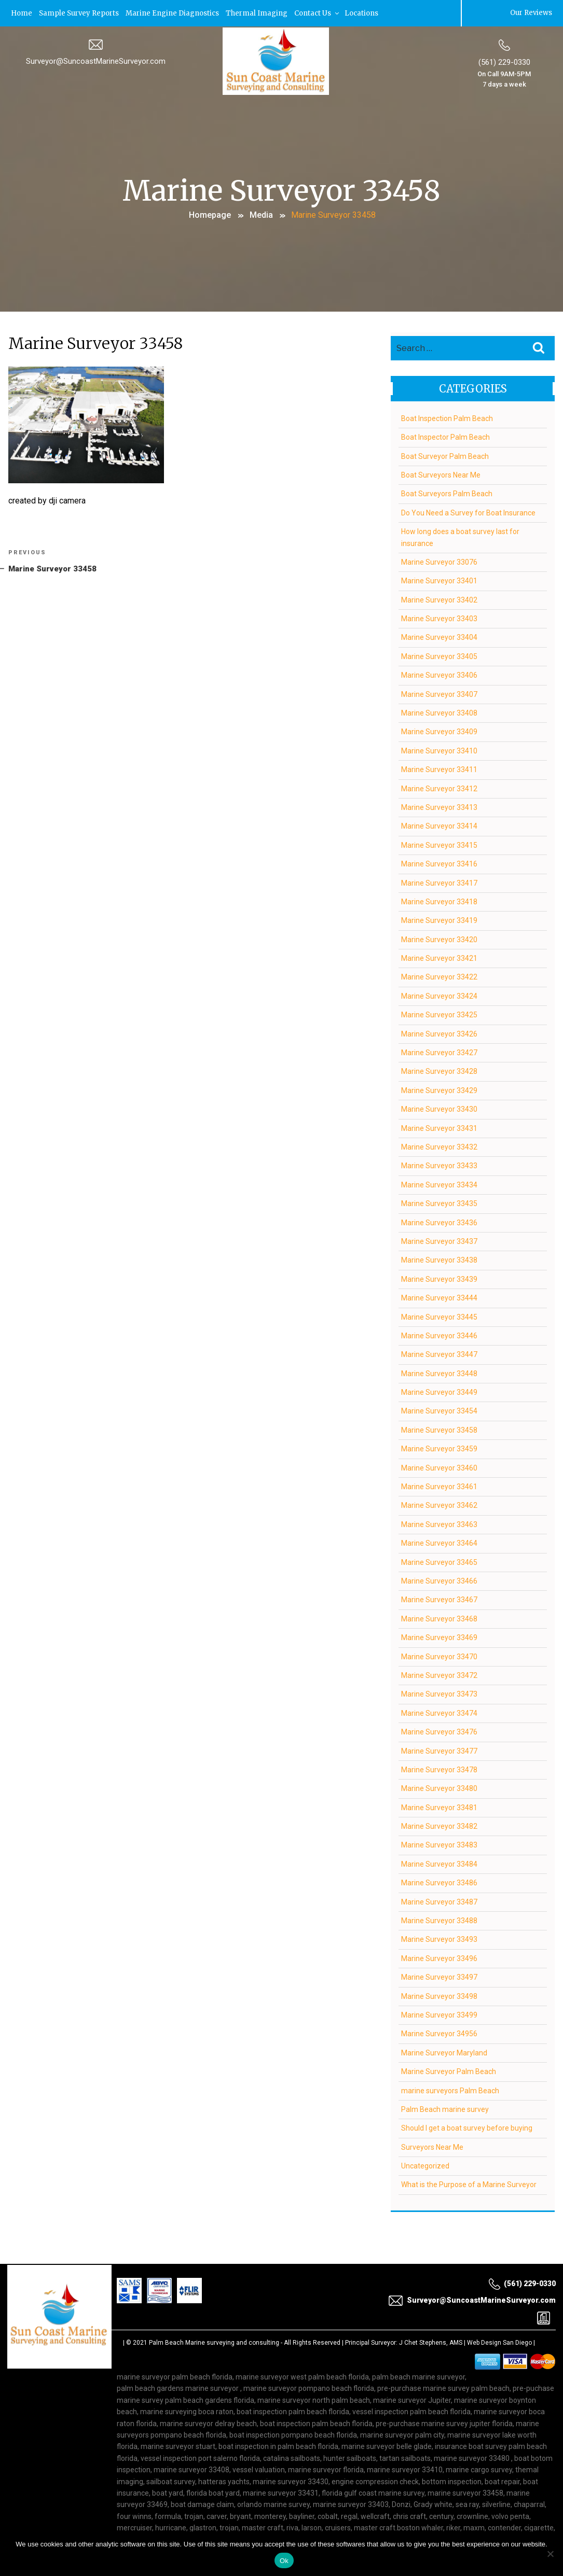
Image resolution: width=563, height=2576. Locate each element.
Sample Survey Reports (79, 12)
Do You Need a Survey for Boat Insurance (468, 512)
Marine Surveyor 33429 (439, 1089)
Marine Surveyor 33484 (439, 1863)
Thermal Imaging (256, 12)
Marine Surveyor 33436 (439, 1221)
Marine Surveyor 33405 (439, 655)
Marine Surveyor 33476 (439, 1731)
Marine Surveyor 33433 (439, 1165)
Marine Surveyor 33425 (439, 1014)
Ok (284, 2561)
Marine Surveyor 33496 (439, 1957)
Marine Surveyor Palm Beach (448, 2070)
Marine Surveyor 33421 (439, 957)
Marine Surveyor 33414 (439, 825)
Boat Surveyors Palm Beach (446, 492)
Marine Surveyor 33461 (439, 1485)
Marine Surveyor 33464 (439, 1542)
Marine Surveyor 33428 (439, 1071)
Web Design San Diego (499, 2341)
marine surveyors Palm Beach (450, 2089)
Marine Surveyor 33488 (439, 1919)
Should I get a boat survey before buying (466, 2127)
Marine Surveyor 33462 (439, 1505)
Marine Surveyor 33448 (439, 1372)
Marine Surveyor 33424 (439, 995)
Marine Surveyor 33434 (439, 1184)
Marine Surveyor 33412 (439, 787)
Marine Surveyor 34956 (439, 2032)
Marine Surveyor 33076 (439, 561)
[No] (550, 2554)
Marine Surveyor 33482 (439, 1825)
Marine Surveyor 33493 (439, 1939)
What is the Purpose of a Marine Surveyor (469, 2184)
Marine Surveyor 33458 (439, 1429)
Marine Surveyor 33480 (439, 1787)
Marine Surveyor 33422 (439, 976)
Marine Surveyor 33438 (439, 1259)
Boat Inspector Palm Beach (445, 436)
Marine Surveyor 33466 (439, 1580)
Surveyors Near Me (432, 2146)
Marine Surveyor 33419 (439, 919)
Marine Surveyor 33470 (439, 1655)
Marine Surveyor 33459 (439, 1448)
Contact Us (317, 12)
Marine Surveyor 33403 (439, 617)
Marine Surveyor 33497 (439, 1976)
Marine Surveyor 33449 (439, 1391)
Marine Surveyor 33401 (439, 580)
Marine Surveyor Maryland (444, 2052)
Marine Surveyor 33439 (439, 1278)
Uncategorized (425, 2165)
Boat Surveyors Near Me (440, 474)
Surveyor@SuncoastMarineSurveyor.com (96, 60)
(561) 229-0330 (504, 61)
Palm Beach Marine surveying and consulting (214, 2341)
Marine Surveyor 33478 (439, 1769)
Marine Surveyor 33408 (439, 712)
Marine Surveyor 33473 (439, 1693)
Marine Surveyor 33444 (439, 1297)
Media (261, 214)
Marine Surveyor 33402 (439, 599)
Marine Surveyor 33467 (439, 1599)
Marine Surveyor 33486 (439, 1882)
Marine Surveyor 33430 (439, 1108)
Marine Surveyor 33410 (439, 750)
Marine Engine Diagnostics (172, 12)
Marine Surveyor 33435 (439, 1202)
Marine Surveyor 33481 (439, 1806)
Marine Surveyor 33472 (439, 1674)
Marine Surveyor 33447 (439, 1353)
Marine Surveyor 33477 (439, 1750)
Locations (362, 12)
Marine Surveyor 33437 (439, 1240)
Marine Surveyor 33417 (439, 882)
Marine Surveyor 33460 (439, 1467)
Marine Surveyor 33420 (439, 938)
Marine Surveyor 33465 (439, 1561)
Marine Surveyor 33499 (439, 2014)
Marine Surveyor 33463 (439, 1523)
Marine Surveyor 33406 (439, 674)
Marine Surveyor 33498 (439, 1995)
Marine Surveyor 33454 (439, 1410)
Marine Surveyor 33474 (439, 1712)
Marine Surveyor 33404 (439, 637)
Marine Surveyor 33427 (439, 1051)
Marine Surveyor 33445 (439, 1316)
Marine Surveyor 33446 (439, 1335)
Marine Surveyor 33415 (439, 844)
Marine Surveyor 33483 (439, 1844)
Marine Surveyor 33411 (439, 768)
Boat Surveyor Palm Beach (445, 455)
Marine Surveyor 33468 (439, 1618)
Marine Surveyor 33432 (439, 1146)
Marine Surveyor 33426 (439, 1033)
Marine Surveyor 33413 (439, 806)
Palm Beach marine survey (445, 2108)
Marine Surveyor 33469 (439, 1636)
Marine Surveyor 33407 (439, 693)
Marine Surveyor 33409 (439, 731)
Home (21, 12)
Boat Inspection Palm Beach (447, 417)
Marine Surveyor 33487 (439, 1901)
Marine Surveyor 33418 (439, 901)
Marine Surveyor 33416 (439, 863)
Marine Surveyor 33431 (439, 1127)
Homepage (210, 214)
